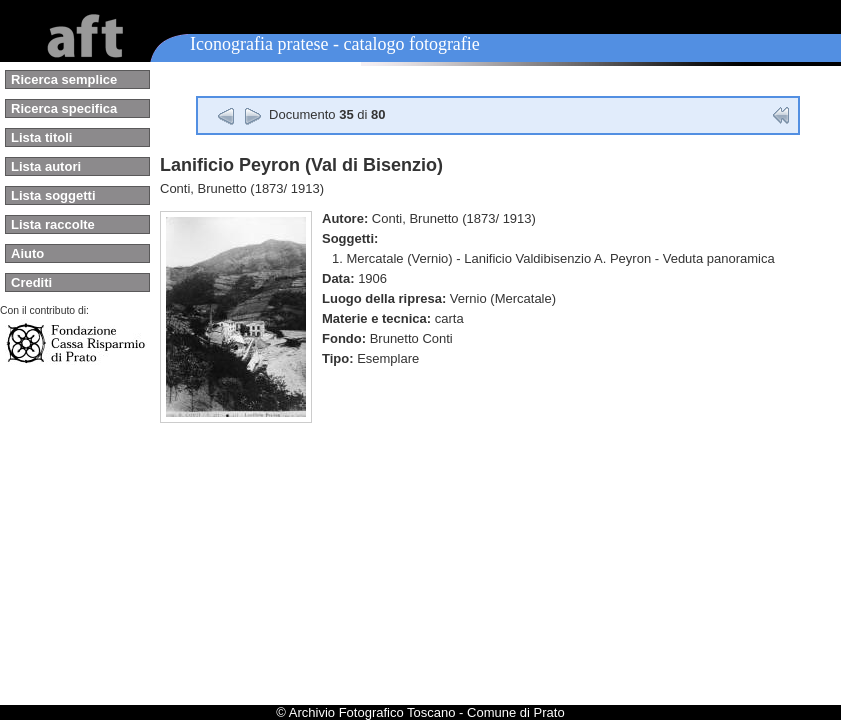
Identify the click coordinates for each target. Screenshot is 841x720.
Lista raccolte (53, 224)
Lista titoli (41, 137)
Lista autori (46, 166)
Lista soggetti (53, 195)
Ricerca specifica (64, 108)
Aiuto (27, 253)
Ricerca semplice (64, 79)
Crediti (31, 282)
